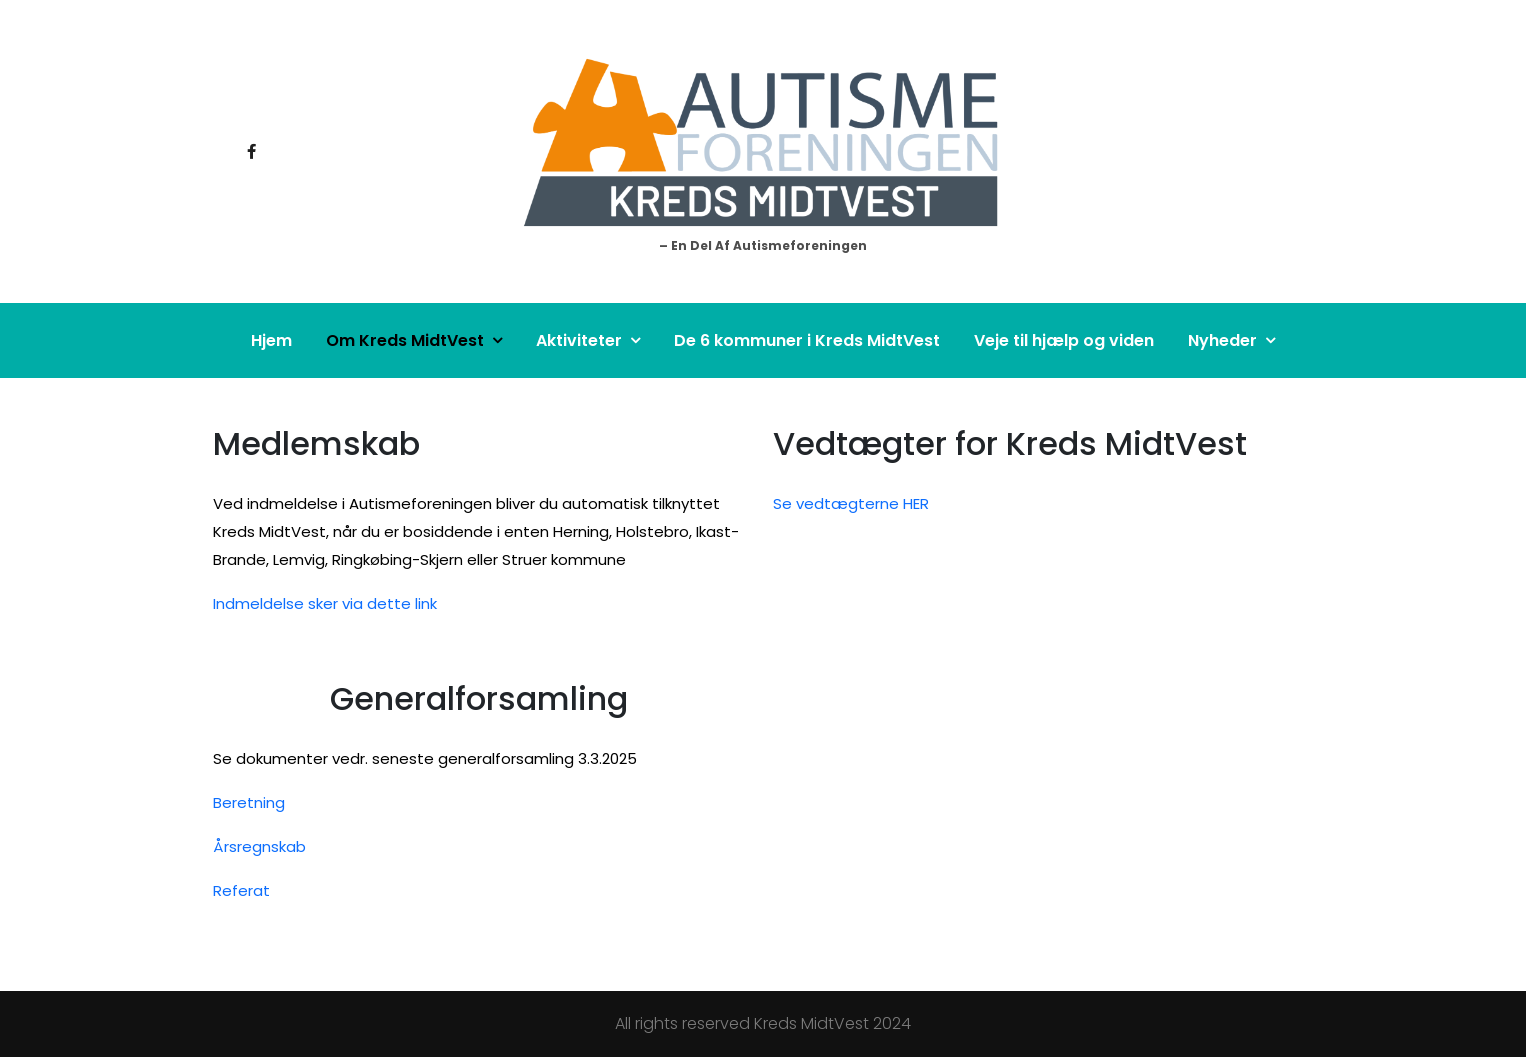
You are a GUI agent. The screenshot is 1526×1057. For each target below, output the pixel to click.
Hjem (271, 340)
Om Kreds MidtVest (405, 340)
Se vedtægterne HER (851, 503)
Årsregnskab (259, 846)
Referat (241, 890)
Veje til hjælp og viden (1064, 340)
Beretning (249, 802)
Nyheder (1222, 340)
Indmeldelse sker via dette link (325, 603)
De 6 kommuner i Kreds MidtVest (807, 340)
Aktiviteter (579, 340)
